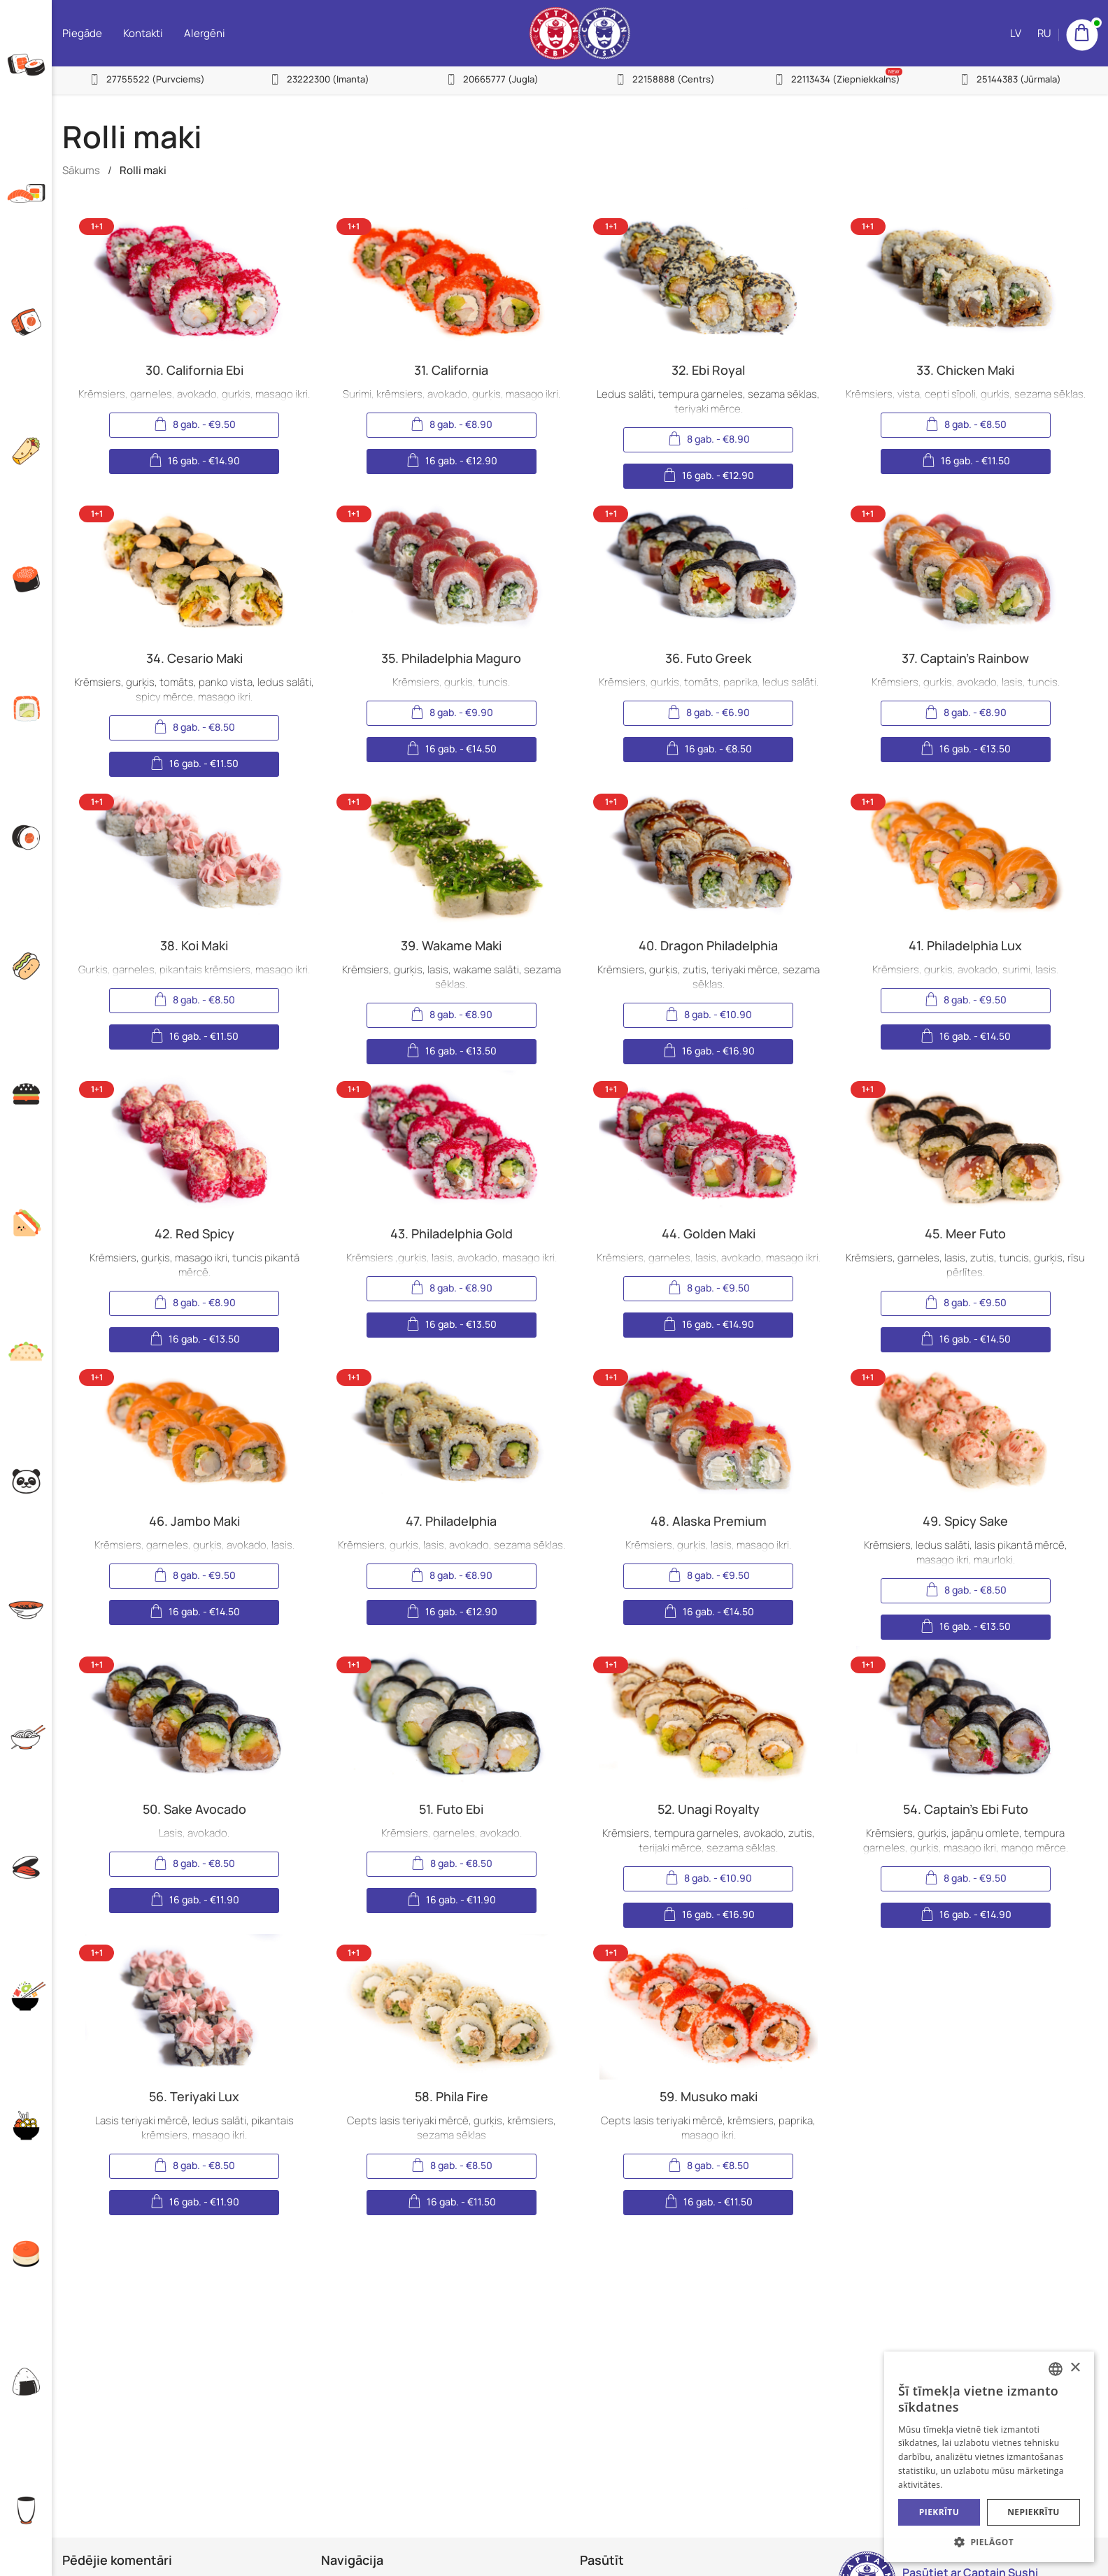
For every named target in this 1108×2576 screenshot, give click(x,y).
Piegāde (82, 33)
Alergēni (204, 33)
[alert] (989, 2457)
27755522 (155, 79)
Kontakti (143, 33)
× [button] (1075, 2368)
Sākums (81, 170)
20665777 (501, 79)
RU (1044, 33)
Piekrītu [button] (939, 2512)
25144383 (1018, 79)
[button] (989, 2541)
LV (1015, 33)
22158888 (673, 79)
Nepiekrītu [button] (1033, 2512)
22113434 (845, 79)
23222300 (328, 79)
